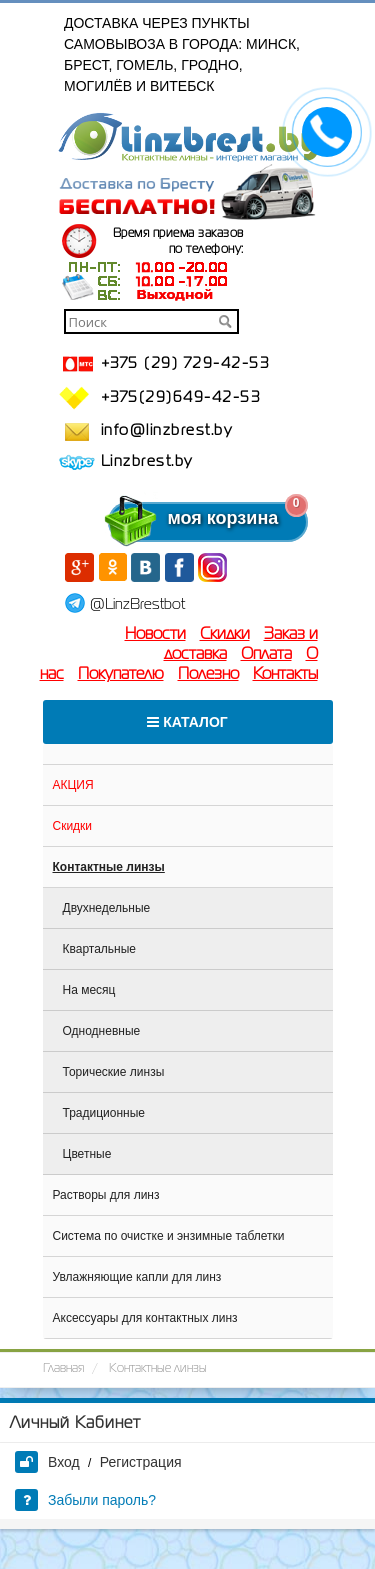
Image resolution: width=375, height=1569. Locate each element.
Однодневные (102, 1031)
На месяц (89, 990)
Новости (155, 635)
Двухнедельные (107, 908)
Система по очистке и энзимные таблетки (169, 1236)
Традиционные (104, 1113)
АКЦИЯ (73, 785)
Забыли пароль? (85, 1500)
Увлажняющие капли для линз (137, 1277)
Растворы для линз (106, 1195)
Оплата (266, 655)
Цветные (87, 1154)
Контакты (285, 675)
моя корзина (183, 518)
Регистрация (141, 1462)
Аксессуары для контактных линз (145, 1318)
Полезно (208, 675)
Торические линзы (114, 1072)
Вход (47, 1462)
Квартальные (100, 949)
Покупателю (121, 675)
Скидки (225, 635)
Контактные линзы (109, 867)
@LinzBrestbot (137, 605)
